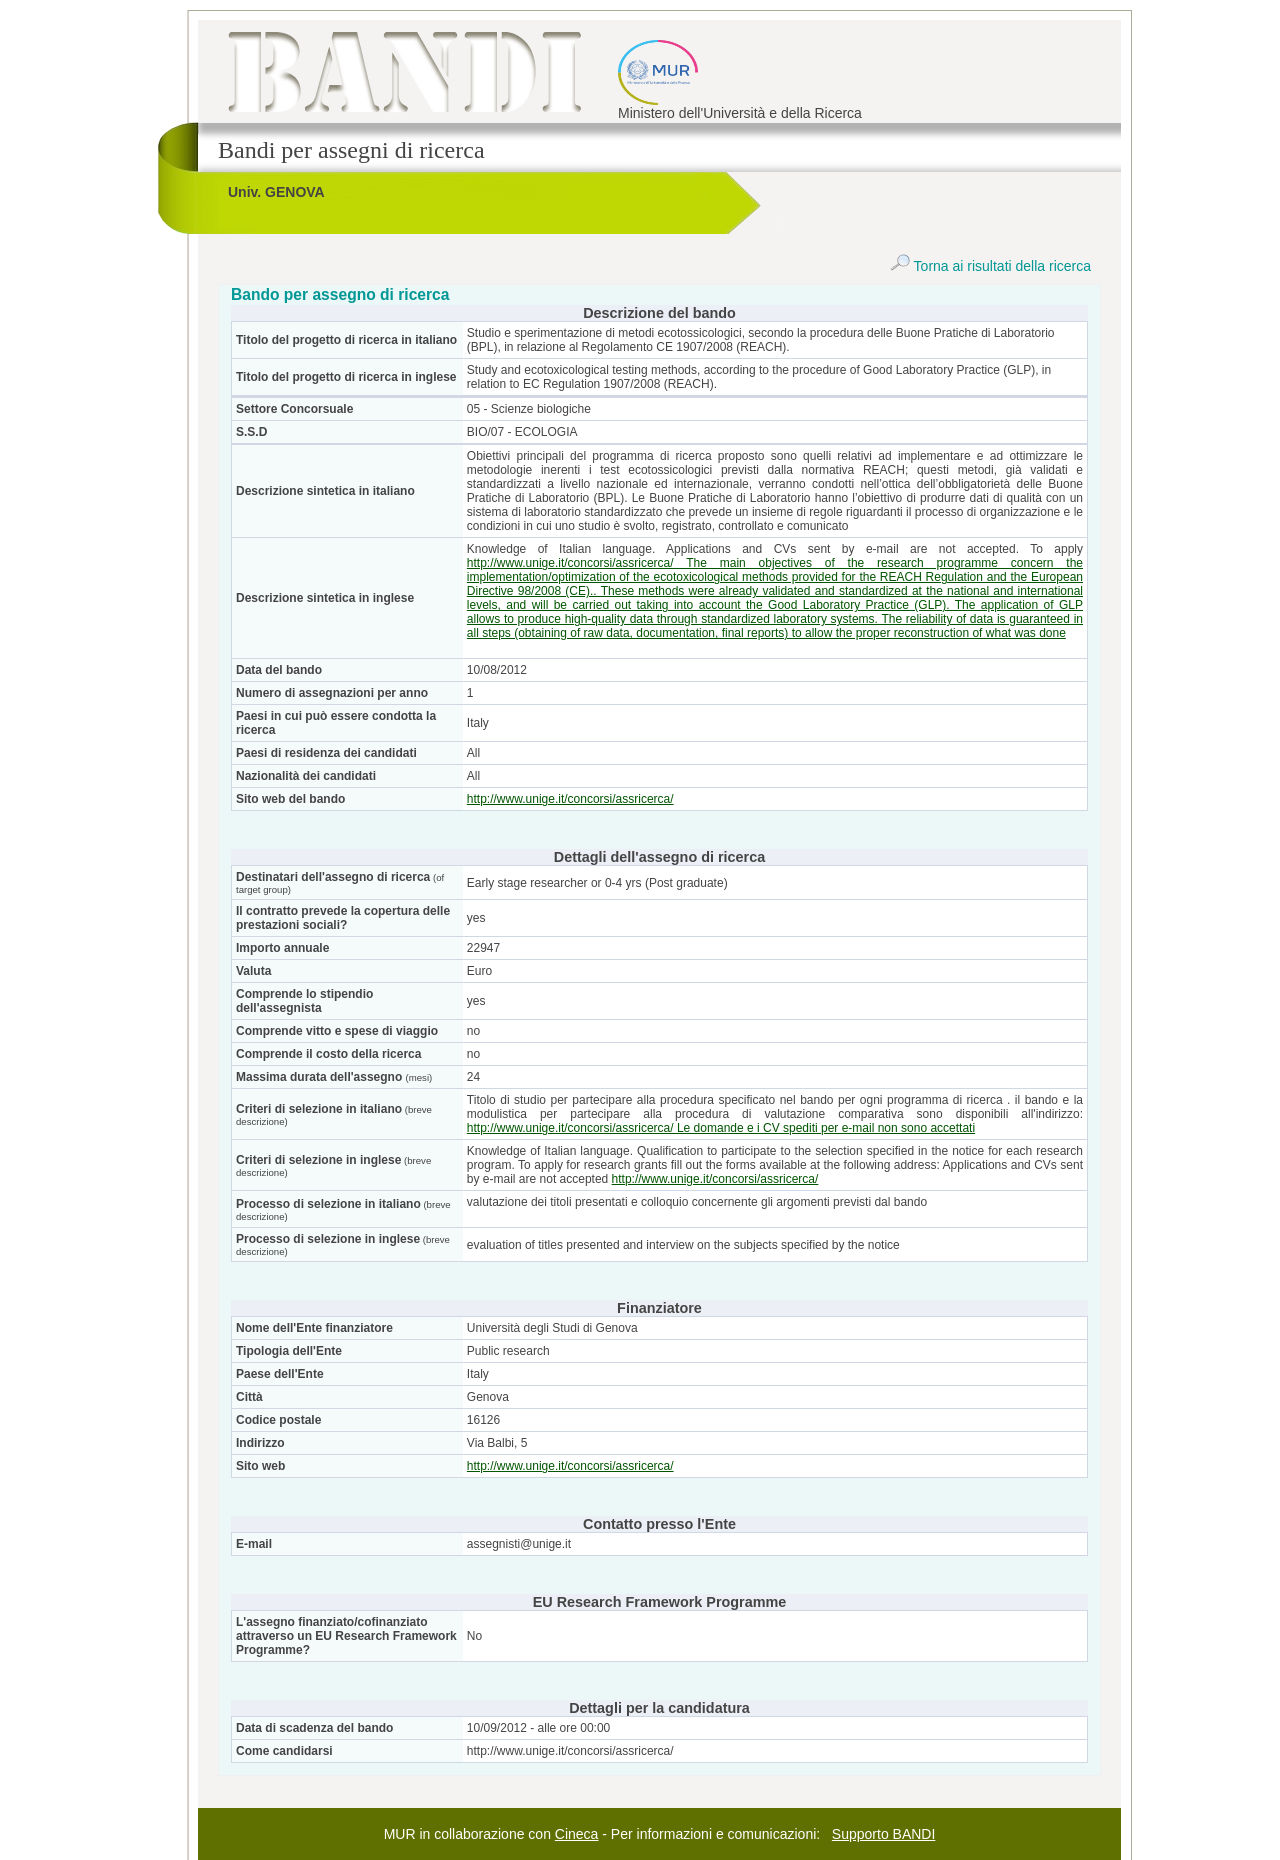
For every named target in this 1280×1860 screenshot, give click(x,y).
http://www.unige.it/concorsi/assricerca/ (570, 799)
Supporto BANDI (884, 1834)
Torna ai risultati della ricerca (990, 266)
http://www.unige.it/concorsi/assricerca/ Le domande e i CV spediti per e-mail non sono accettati (721, 1128)
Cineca (577, 1834)
